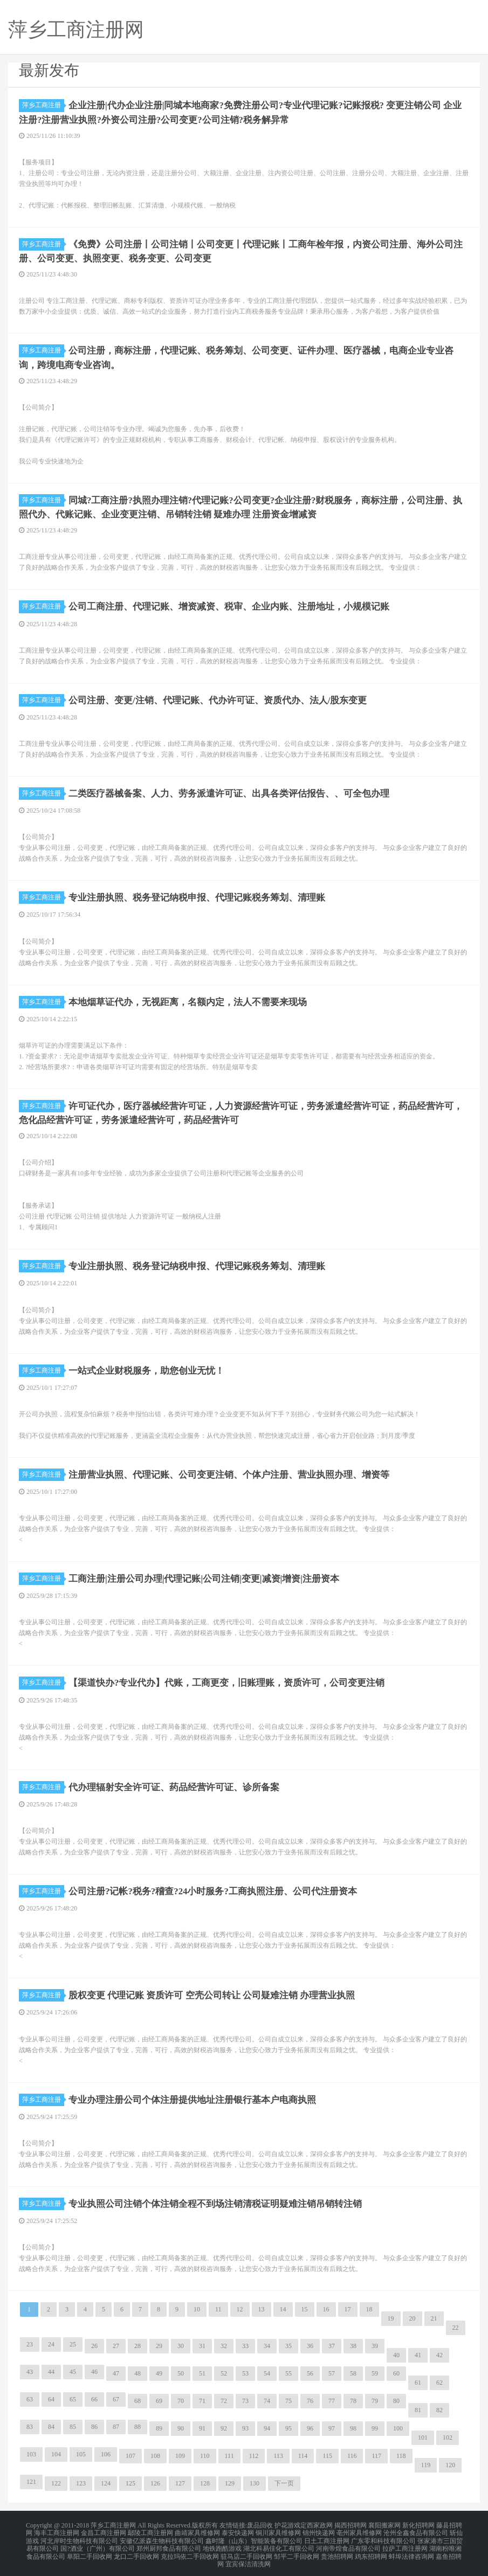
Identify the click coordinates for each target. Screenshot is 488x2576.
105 (81, 2453)
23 (29, 2344)
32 (224, 2345)
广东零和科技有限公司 (383, 2537)
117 (376, 2455)
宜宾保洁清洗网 (248, 2556)
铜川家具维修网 (278, 2531)
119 (426, 2464)
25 (73, 2344)
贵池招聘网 (337, 2550)
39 (375, 2345)
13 (261, 2308)
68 (137, 2400)
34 (267, 2345)
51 (202, 2373)
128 (205, 2483)
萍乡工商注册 (43, 105)
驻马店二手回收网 (246, 2550)
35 (288, 2345)
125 (130, 2483)
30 (180, 2345)
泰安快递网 (238, 2531)
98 (353, 2428)
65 (73, 2398)
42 (439, 2354)
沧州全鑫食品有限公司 (415, 2531)
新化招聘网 (418, 2524)
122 (56, 2483)
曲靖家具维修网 (197, 2531)
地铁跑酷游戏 (222, 2543)
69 (159, 2400)
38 (353, 2345)
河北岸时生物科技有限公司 (79, 2537)
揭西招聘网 (350, 2524)
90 (180, 2428)
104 (56, 2453)
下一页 (284, 2483)
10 (197, 2308)
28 (137, 2345)
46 (94, 2371)
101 (423, 2437)
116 (352, 2455)
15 (304, 2308)
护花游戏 (287, 2524)
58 (353, 2373)
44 (51, 2371)
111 (229, 2455)
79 (375, 2400)
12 (240, 2308)
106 (106, 2453)
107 (130, 2455)
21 (434, 2318)
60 (396, 2373)
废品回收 (260, 2524)
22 (455, 2327)
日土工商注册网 (326, 2537)
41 (418, 2354)
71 (202, 2400)
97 (331, 2428)
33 (245, 2345)
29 (159, 2345)
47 (116, 2373)
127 (180, 2483)
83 (29, 2426)
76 (310, 2400)
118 (401, 2455)
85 (73, 2426)
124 (106, 2483)
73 (245, 2400)
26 (94, 2345)
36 (310, 2345)
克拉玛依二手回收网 (190, 2550)
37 (331, 2345)
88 (137, 2426)
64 (51, 2398)
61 (418, 2382)
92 (224, 2428)
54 (267, 2373)
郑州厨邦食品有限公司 (168, 2543)
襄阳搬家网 (384, 2524)
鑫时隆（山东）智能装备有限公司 (254, 2537)
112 (254, 2455)
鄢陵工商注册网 (150, 2531)
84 (51, 2426)
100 (398, 2428)
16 (326, 2308)
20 (412, 2318)
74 (267, 2400)
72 (224, 2400)
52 (224, 2373)
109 (180, 2455)
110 (205, 2455)
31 (202, 2345)
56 (310, 2373)
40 (396, 2354)
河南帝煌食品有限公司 (348, 2543)
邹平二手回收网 (296, 2550)
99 (375, 2428)
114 (303, 2455)
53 (245, 2373)
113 (278, 2455)
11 (218, 2308)
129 (230, 2483)
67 (116, 2398)
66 (94, 2398)
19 (391, 2318)
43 (29, 2371)
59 (375, 2373)
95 (288, 2428)
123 (81, 2483)
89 (159, 2428)
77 (331, 2400)
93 (245, 2428)
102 (447, 2437)
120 (450, 2464)
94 (267, 2428)
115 (327, 2455)
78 (353, 2400)
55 (288, 2373)
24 (51, 2344)
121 (31, 2481)
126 (155, 2483)
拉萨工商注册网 (405, 2543)
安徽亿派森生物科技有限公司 (162, 2537)
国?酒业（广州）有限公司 (97, 2543)
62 (439, 2382)
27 (116, 2345)
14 (283, 2308)
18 (369, 2308)
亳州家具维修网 (359, 2531)
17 (348, 2308)
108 (155, 2455)
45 (73, 2371)
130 (254, 2483)
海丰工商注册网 (56, 2531)
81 (418, 2409)
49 (159, 2373)
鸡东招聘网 (371, 2550)
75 (288, 2400)
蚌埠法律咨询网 (411, 2550)
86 (94, 2426)
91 (202, 2428)
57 (331, 2373)
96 (310, 2428)
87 (116, 2426)
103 (31, 2453)
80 (396, 2400)
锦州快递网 (319, 2531)
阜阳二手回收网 (89, 2550)
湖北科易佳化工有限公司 (278, 2543)
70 (180, 2400)
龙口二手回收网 (136, 2550)
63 (29, 2398)
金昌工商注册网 (103, 2531)
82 (439, 2409)
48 (137, 2373)
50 (180, 2373)
